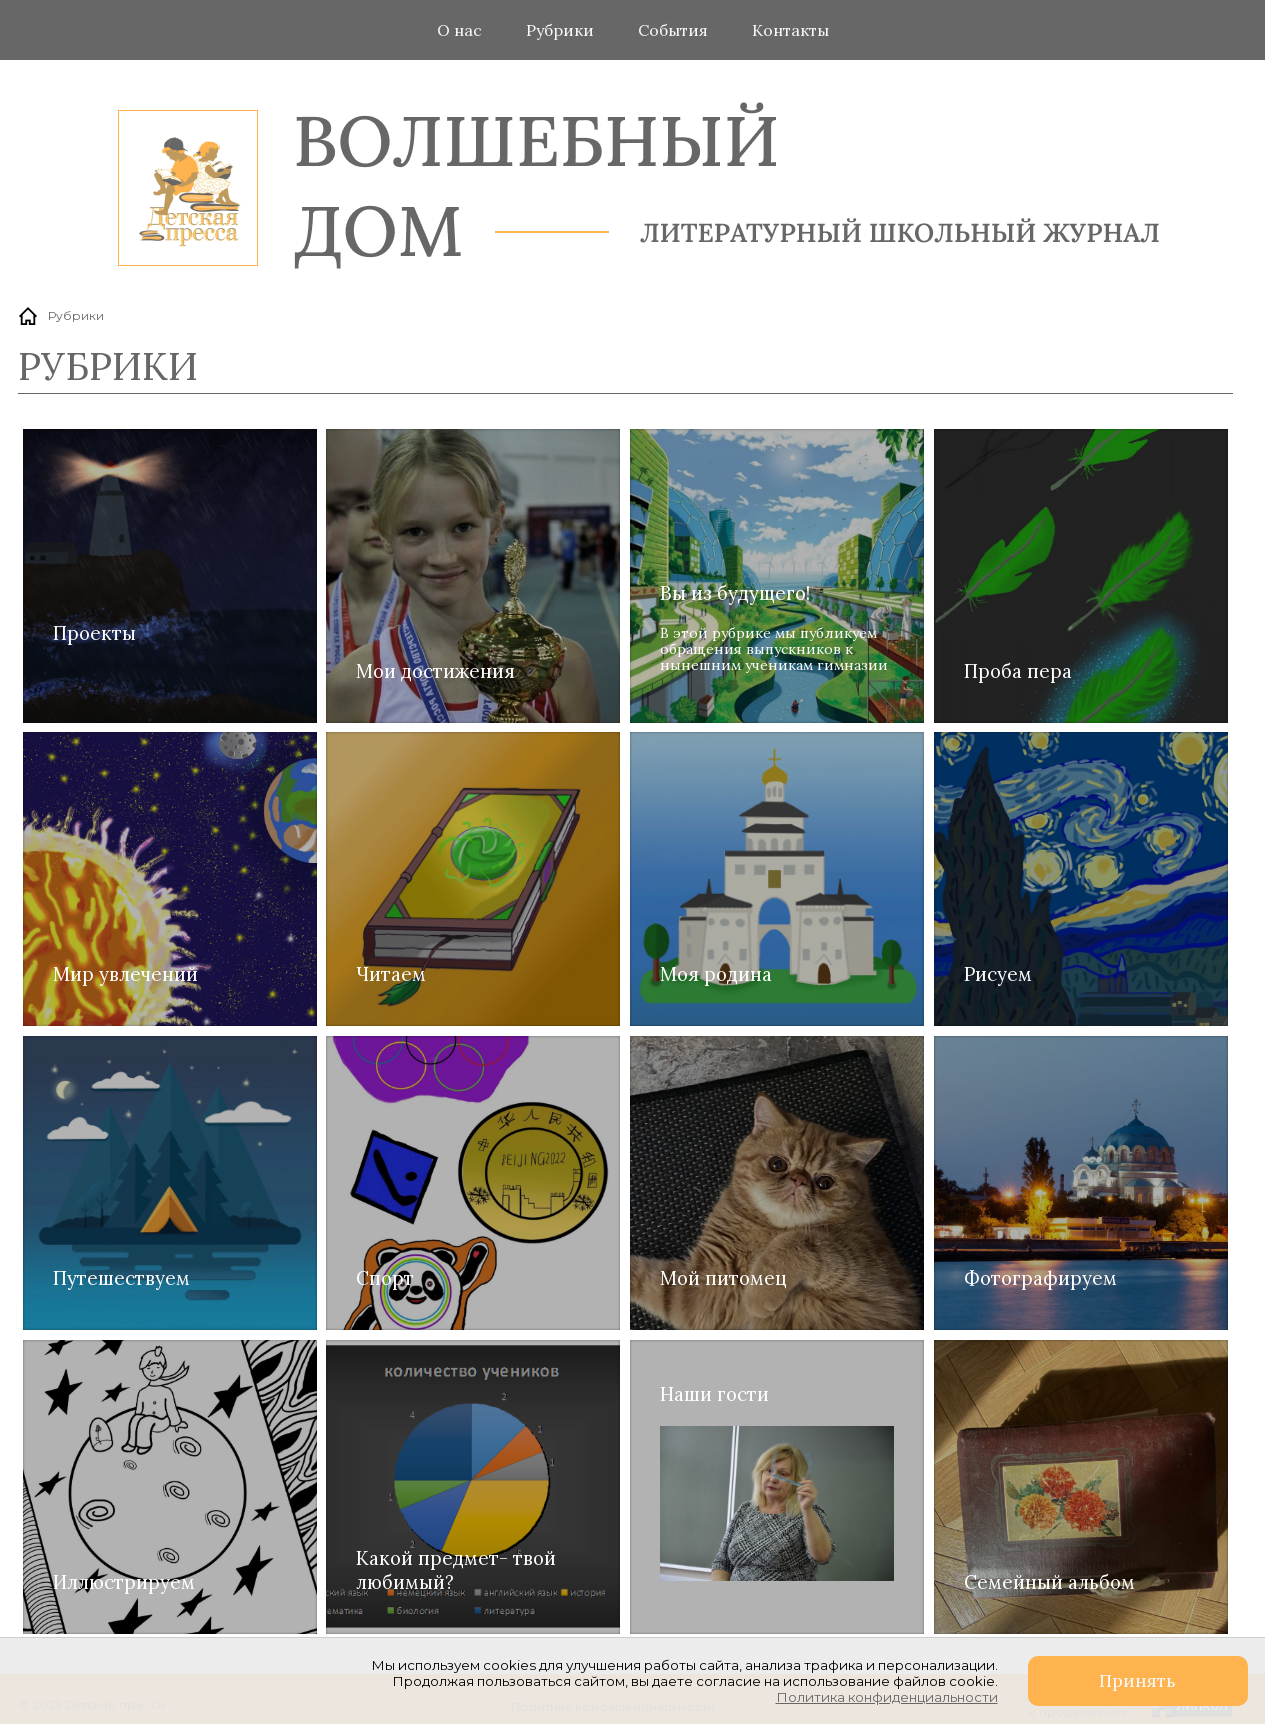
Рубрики (560, 30)
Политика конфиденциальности (887, 1697)
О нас (459, 30)
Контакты (790, 30)
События (673, 30)
